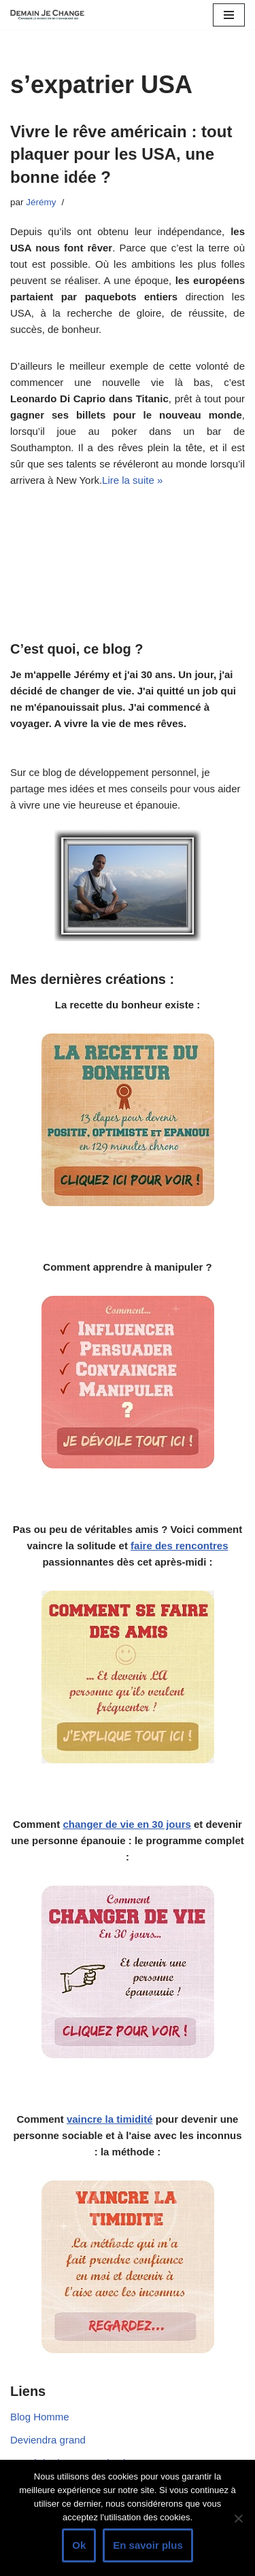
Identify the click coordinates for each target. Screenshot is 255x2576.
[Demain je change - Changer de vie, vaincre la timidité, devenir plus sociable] (51, 15)
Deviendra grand (48, 2440)
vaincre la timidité (110, 2119)
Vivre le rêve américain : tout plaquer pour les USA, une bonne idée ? (121, 154)
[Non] (238, 2518)
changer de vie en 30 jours (126, 1824)
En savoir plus (148, 2545)
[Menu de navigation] (229, 15)
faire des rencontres (179, 1545)
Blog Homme (39, 2416)
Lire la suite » (132, 480)
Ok (79, 2545)
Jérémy (41, 202)
